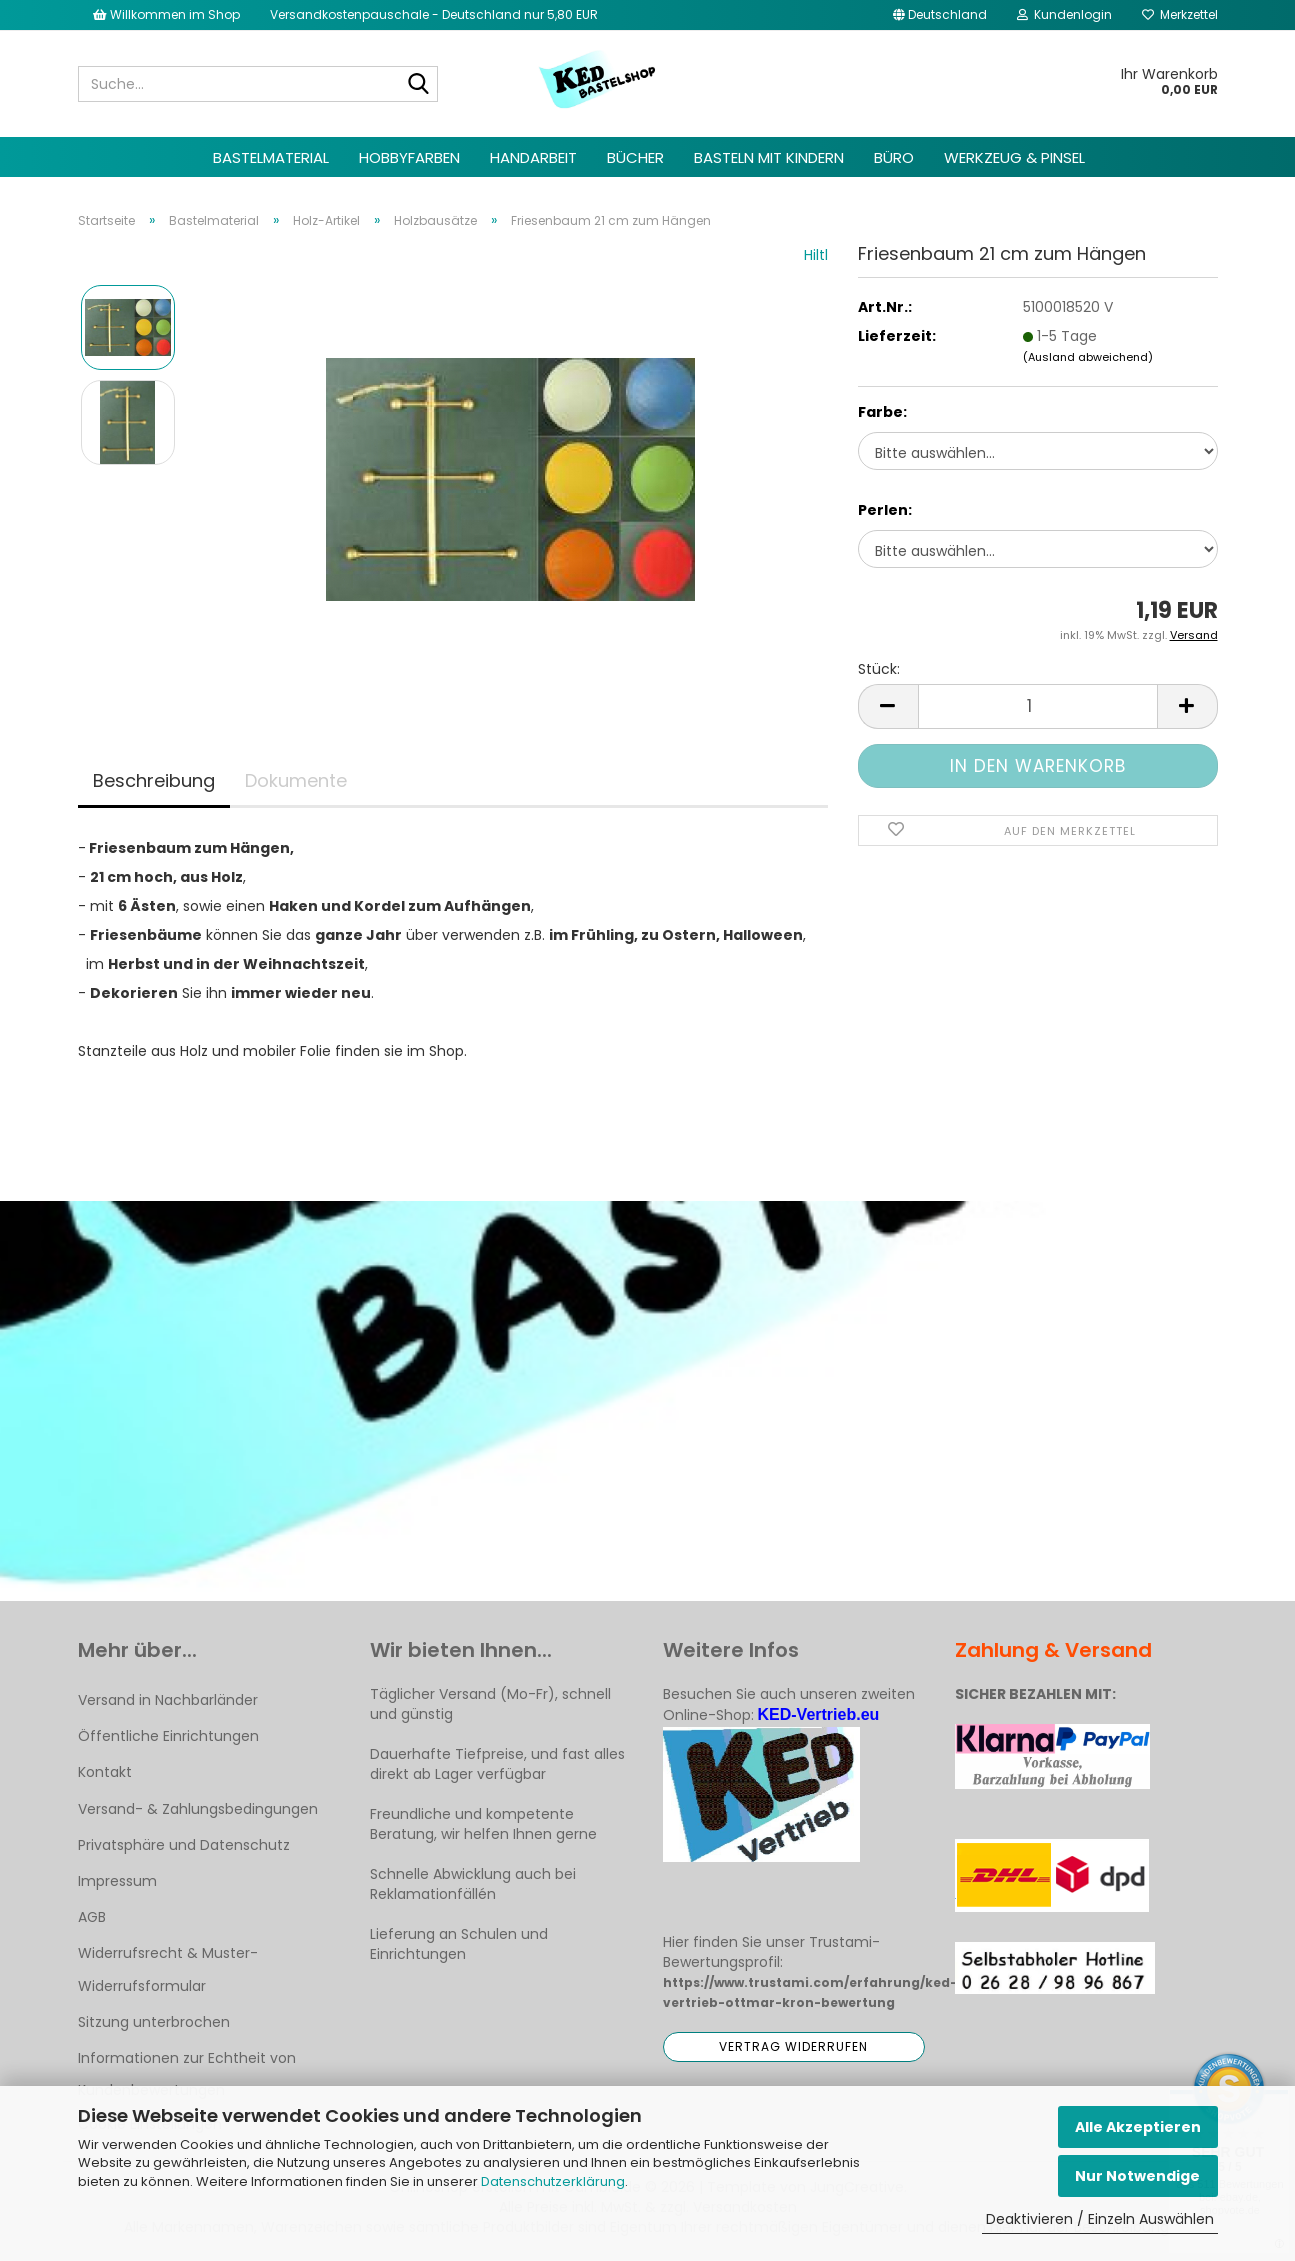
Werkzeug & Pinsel (1014, 157)
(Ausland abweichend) (1088, 357)
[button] (940, 15)
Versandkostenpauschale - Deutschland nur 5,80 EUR (434, 14)
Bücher (635, 157)
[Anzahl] (1038, 706)
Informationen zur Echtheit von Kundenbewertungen (187, 2074)
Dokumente (296, 780)
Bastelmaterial (271, 157)
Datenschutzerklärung (553, 2181)
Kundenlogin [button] (1064, 14)
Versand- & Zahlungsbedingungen (198, 1809)
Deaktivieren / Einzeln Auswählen (1100, 2219)
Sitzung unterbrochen (154, 2022)
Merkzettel (1180, 14)
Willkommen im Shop (166, 14)
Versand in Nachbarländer (168, 1700)
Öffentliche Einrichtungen (168, 1736)
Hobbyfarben (409, 157)
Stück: (879, 669)
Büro (894, 157)
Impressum (117, 1881)
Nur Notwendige (1137, 2176)
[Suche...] (419, 85)
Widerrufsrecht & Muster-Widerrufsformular (168, 1969)
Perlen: (885, 510)
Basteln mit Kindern (769, 157)
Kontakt (105, 1772)
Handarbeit (533, 157)
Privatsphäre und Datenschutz (184, 1845)
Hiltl (816, 255)
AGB (92, 1917)
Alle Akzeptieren (1138, 2127)
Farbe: (882, 412)
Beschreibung (154, 780)
